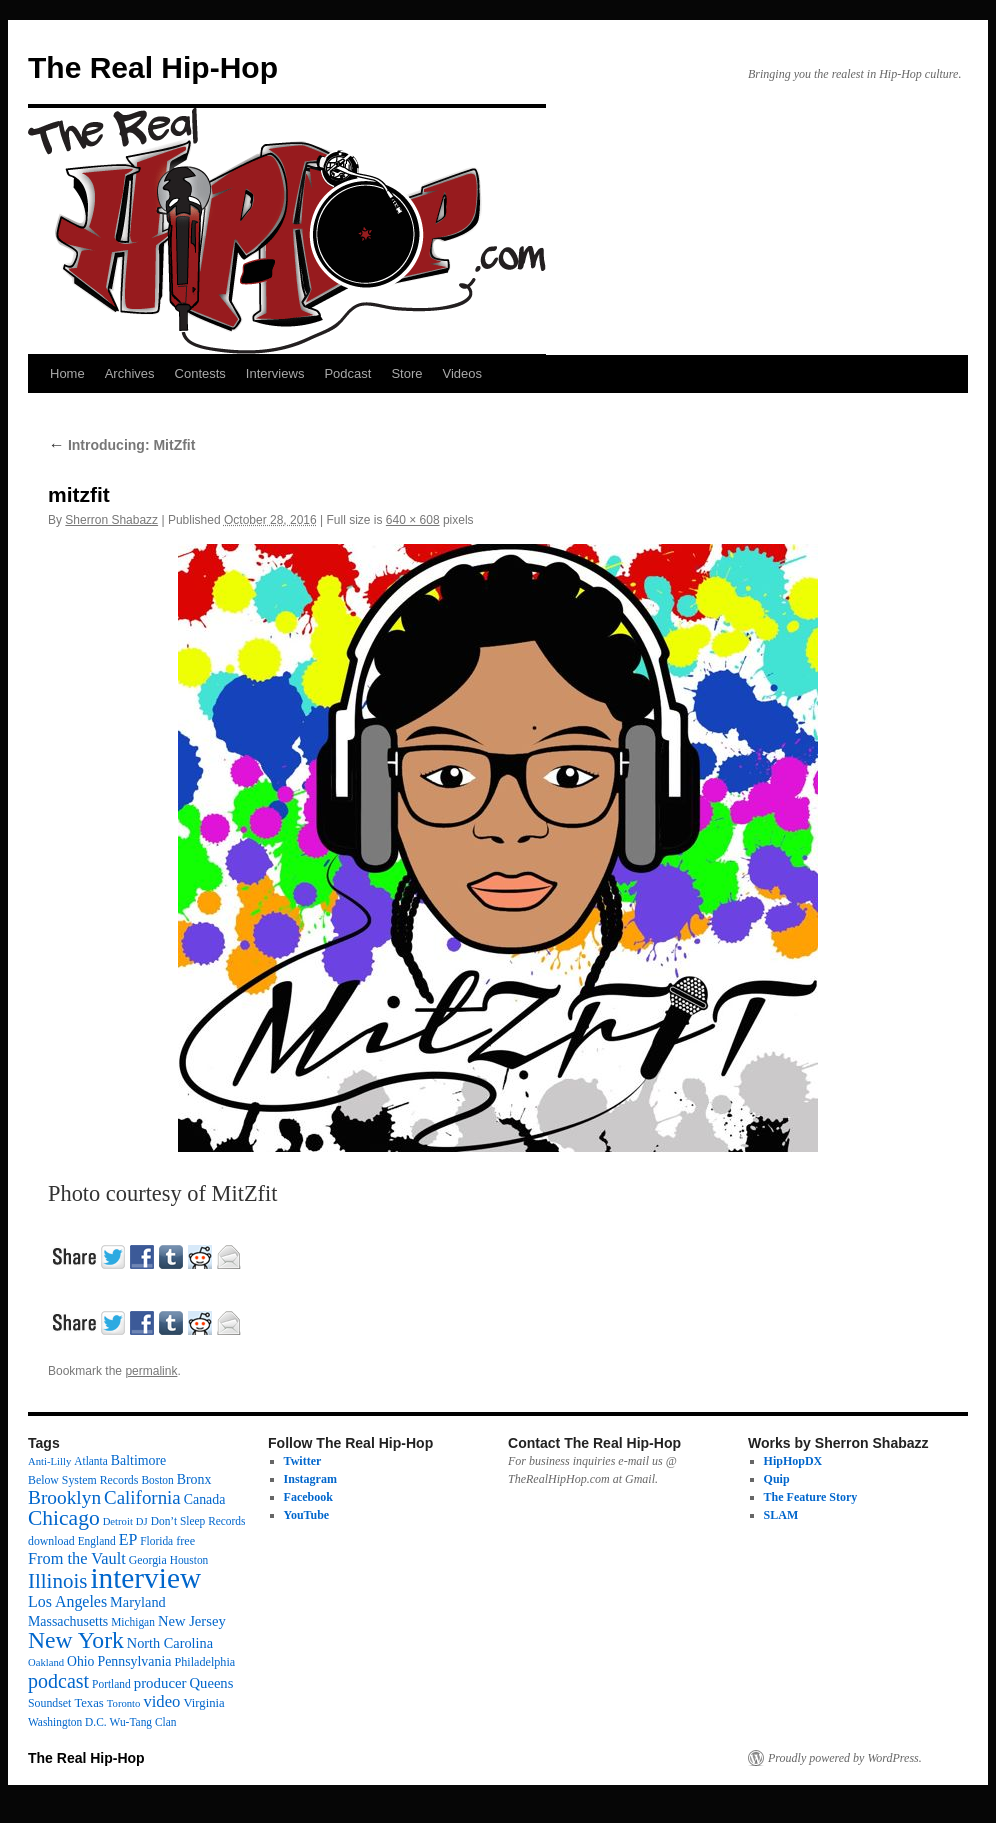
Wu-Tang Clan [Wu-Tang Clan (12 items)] (143, 1722)
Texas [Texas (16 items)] (88, 1703)
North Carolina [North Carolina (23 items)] (170, 1643)
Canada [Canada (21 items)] (205, 1499)
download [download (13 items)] (51, 1541)
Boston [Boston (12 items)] (157, 1480)
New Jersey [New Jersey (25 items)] (192, 1621)
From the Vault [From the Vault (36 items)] (77, 1558)
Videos (462, 373)
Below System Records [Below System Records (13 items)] (83, 1480)
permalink (151, 1371)
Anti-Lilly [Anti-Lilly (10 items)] (49, 1461)
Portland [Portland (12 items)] (111, 1684)
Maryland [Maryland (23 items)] (138, 1602)
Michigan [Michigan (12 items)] (133, 1622)
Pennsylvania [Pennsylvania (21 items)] (134, 1661)
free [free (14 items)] (185, 1541)
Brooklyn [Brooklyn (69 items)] (64, 1497)
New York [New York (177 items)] (76, 1640)
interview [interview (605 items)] (145, 1578)
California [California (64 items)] (142, 1497)
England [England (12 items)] (97, 1541)
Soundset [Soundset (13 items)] (49, 1703)
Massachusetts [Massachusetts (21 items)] (68, 1621)
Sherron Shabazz (111, 520)
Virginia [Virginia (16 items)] (203, 1703)
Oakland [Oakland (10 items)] (46, 1662)
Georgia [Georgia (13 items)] (148, 1560)
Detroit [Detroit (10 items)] (118, 1521)
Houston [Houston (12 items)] (189, 1560)
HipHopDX (793, 1461)
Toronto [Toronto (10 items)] (124, 1703)
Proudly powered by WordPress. (845, 1758)
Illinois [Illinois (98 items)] (57, 1581)
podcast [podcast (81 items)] (58, 1681)
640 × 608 (413, 520)
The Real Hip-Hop (153, 67)
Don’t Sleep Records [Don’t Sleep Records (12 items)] (198, 1521)
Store (406, 373)
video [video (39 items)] (161, 1701)
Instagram (310, 1479)
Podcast (347, 373)
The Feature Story (811, 1497)
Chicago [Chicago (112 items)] (64, 1518)
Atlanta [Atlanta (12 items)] (91, 1461)
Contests (200, 373)
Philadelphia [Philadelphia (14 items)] (204, 1662)
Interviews (275, 373)
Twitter (303, 1461)
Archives (130, 373)
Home (67, 373)
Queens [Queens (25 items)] (212, 1683)
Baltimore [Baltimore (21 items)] (139, 1460)
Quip (777, 1479)
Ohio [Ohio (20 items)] (80, 1661)
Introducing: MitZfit (121, 445)
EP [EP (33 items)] (128, 1539)
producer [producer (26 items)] (160, 1683)
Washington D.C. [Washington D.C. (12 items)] (67, 1722)
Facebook (308, 1497)
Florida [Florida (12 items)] (156, 1541)
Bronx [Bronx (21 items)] (194, 1479)
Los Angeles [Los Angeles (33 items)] (67, 1601)
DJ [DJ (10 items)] (142, 1521)
